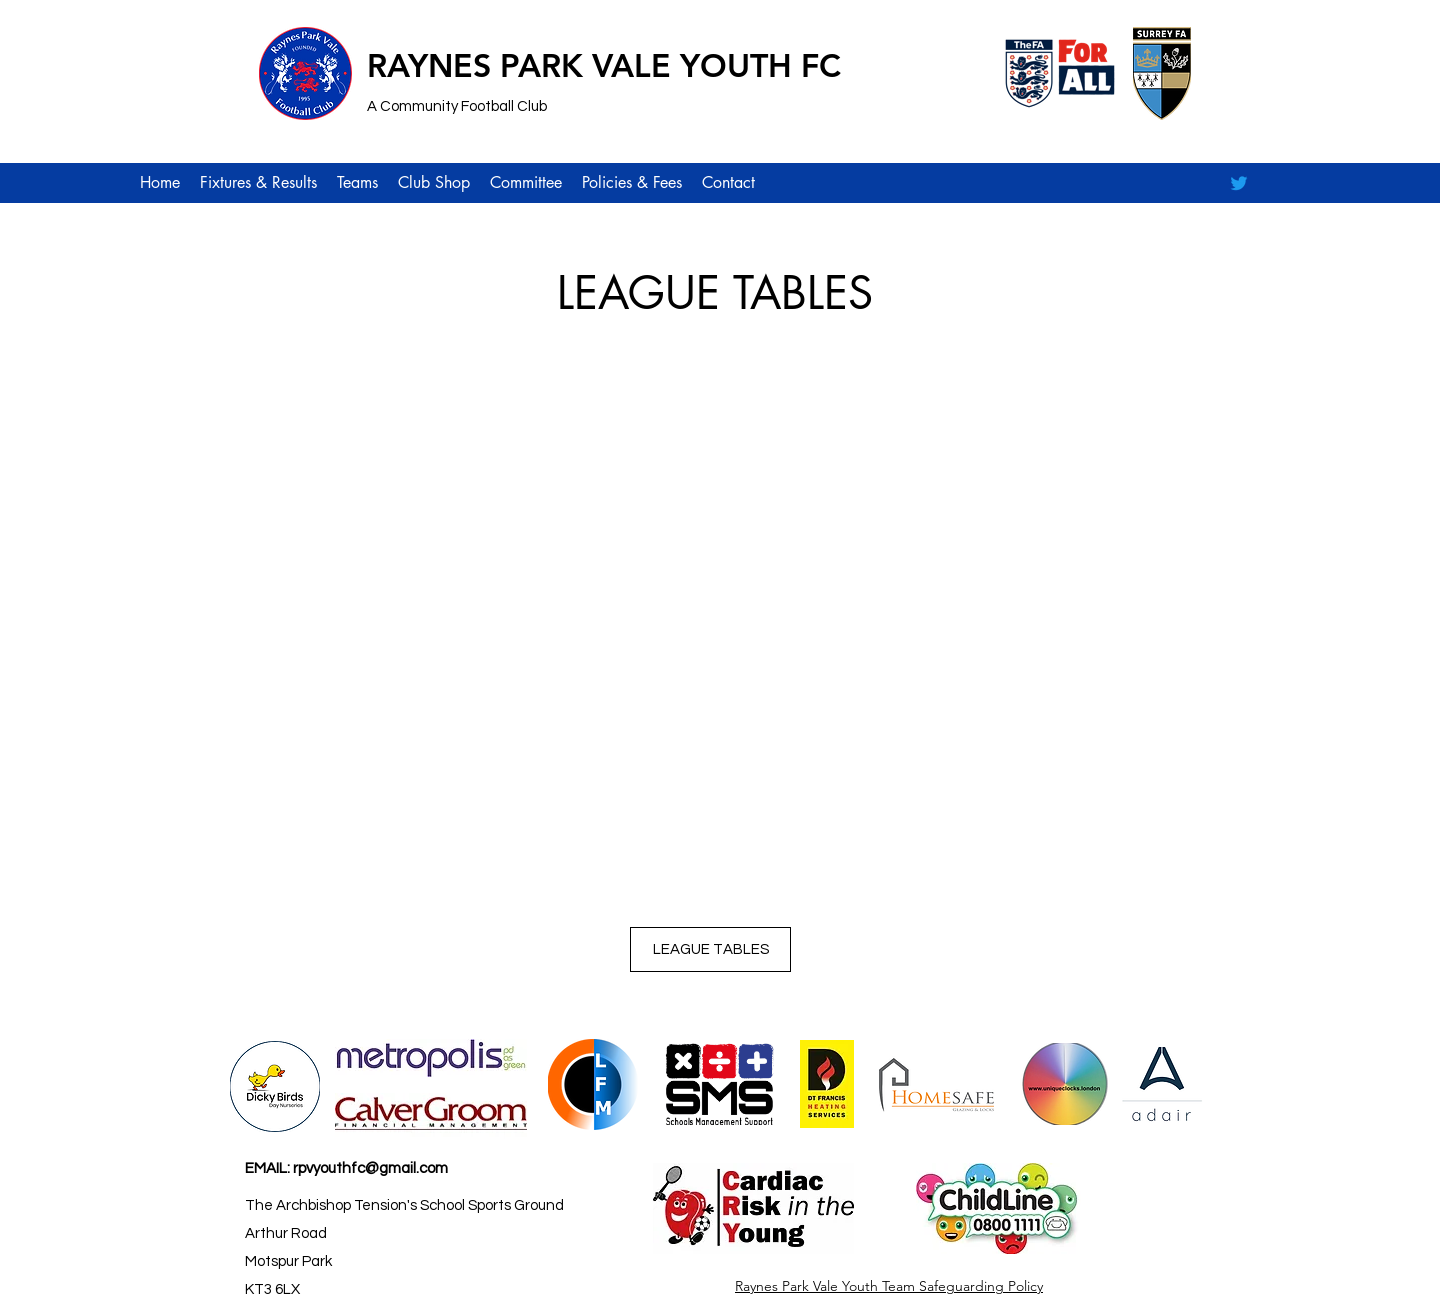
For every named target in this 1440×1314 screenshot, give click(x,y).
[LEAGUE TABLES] (710, 949)
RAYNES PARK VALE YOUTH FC (604, 65)
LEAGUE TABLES (715, 292)
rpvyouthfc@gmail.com (370, 1168)
